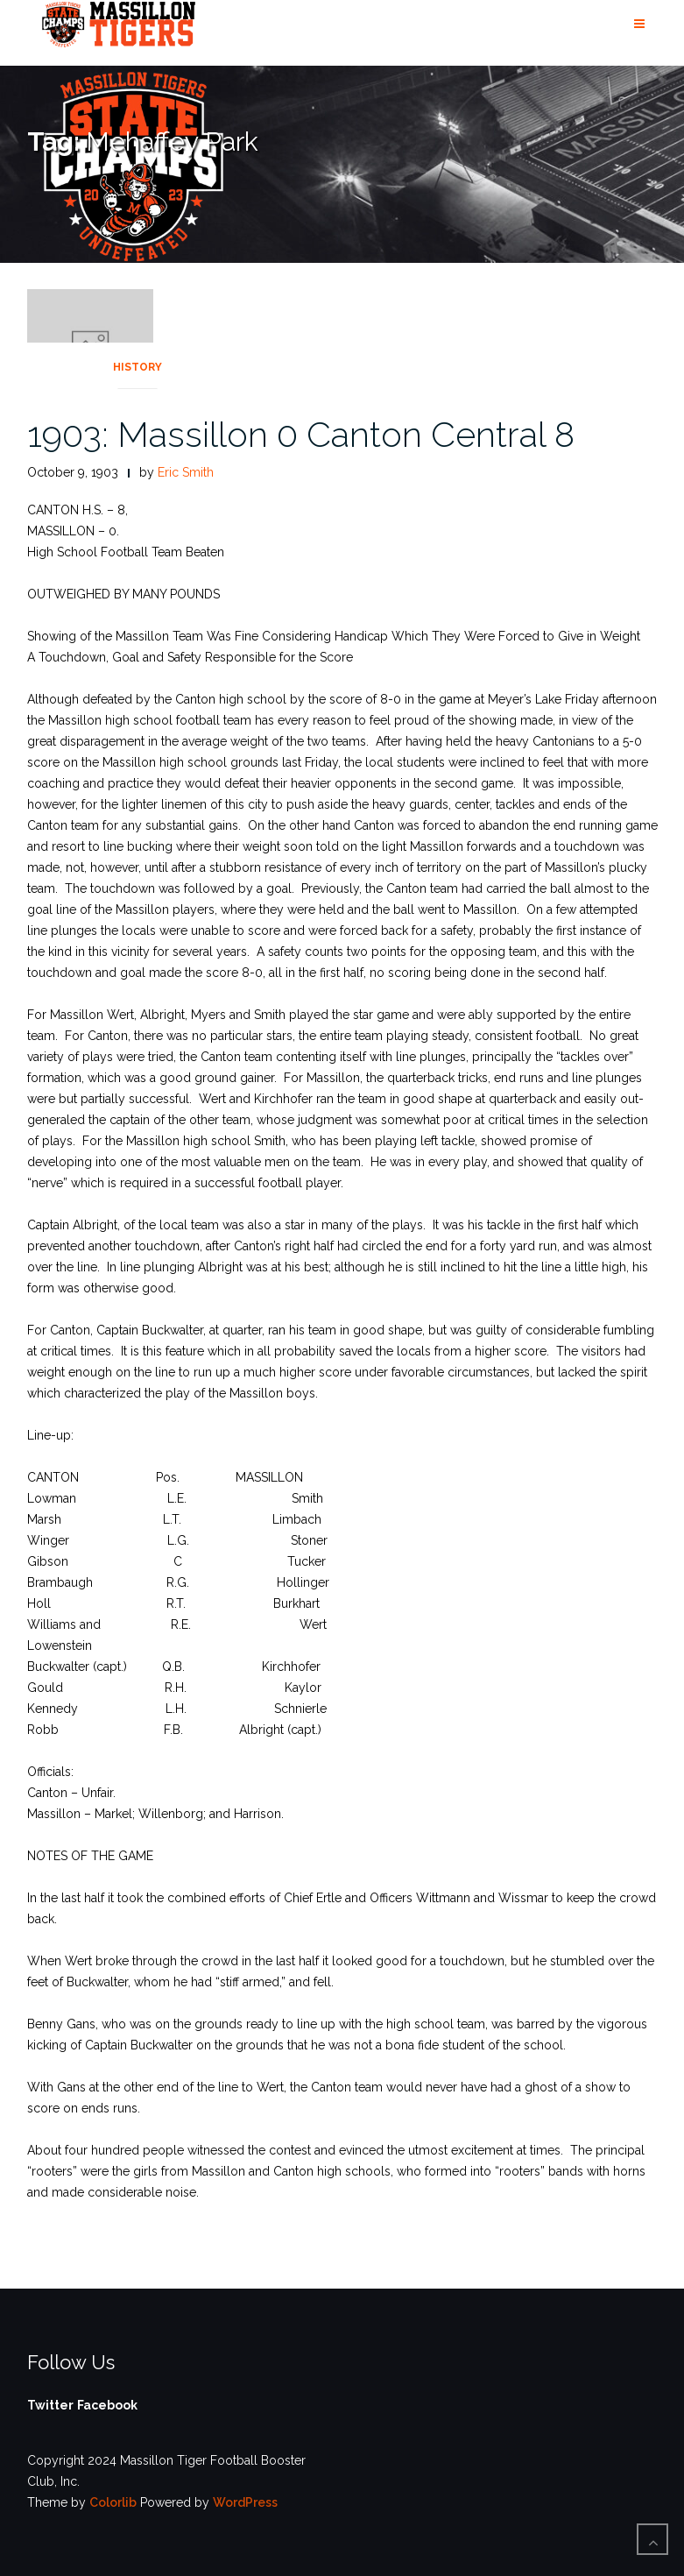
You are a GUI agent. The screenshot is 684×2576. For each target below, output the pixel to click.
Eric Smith (186, 472)
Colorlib (113, 2502)
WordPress (245, 2502)
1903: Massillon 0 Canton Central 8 (301, 434)
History (137, 367)
